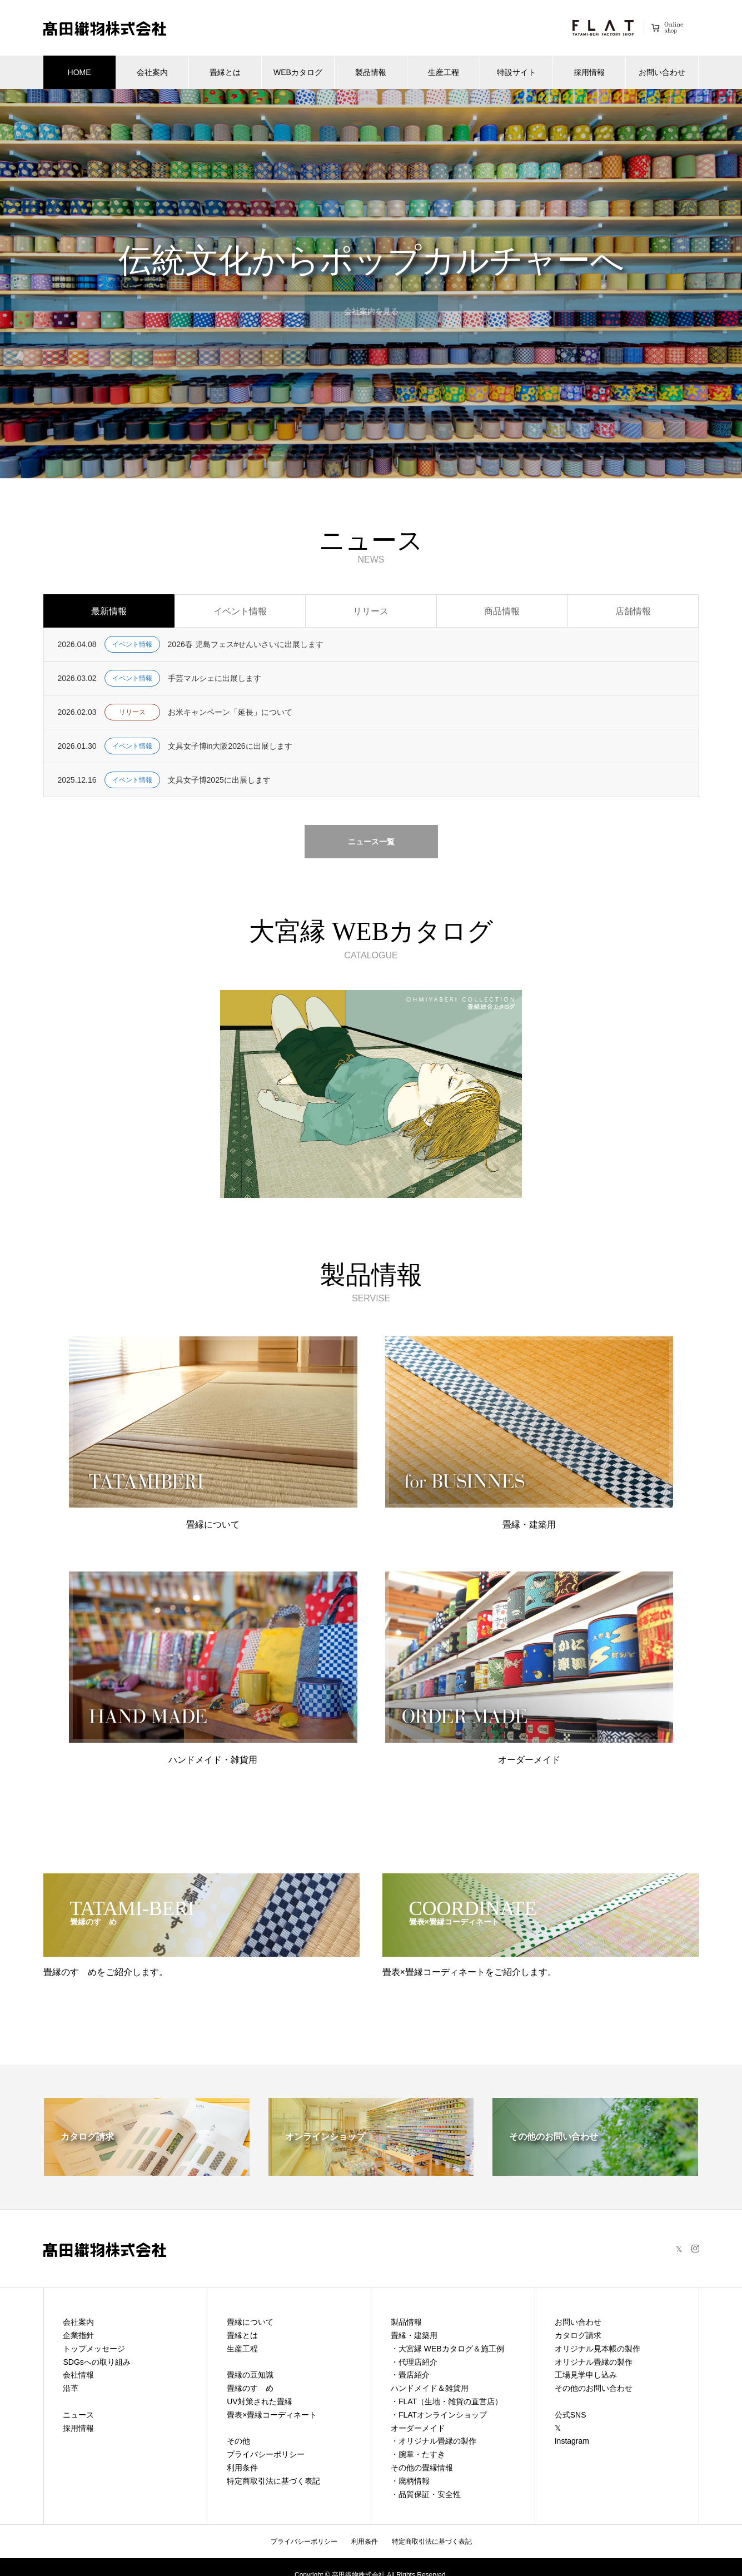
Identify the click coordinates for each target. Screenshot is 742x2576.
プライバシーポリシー (266, 2454)
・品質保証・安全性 (426, 2494)
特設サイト (516, 72)
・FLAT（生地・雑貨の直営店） (446, 2401)
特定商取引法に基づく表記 (273, 2480)
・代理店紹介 (414, 2362)
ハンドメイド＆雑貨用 (430, 2388)
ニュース (78, 2414)
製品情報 (370, 72)
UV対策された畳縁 (259, 2401)
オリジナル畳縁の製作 (594, 2362)
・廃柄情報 (410, 2480)
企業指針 (78, 2335)
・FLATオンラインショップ (439, 2414)
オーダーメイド (418, 2428)
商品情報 (502, 611)
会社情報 (78, 2374)
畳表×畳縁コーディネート (272, 2414)
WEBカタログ (297, 72)
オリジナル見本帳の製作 (597, 2348)
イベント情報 (240, 611)
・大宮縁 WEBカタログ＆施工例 (447, 2348)
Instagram (572, 2440)
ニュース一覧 (371, 841)
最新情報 (109, 611)
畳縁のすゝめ (250, 2388)
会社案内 (152, 72)
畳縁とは (225, 72)
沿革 (70, 2388)
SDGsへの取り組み (96, 2362)
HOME (79, 72)
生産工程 (443, 72)
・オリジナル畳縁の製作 (433, 2440)
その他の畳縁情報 (422, 2467)
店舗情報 (633, 611)
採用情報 (589, 72)
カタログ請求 (578, 2335)
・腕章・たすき (418, 2454)
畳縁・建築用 (414, 2335)
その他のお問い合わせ (594, 2388)
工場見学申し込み (586, 2374)
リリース (371, 611)
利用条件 (242, 2467)
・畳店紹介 (410, 2374)
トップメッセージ (94, 2348)
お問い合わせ (662, 72)
